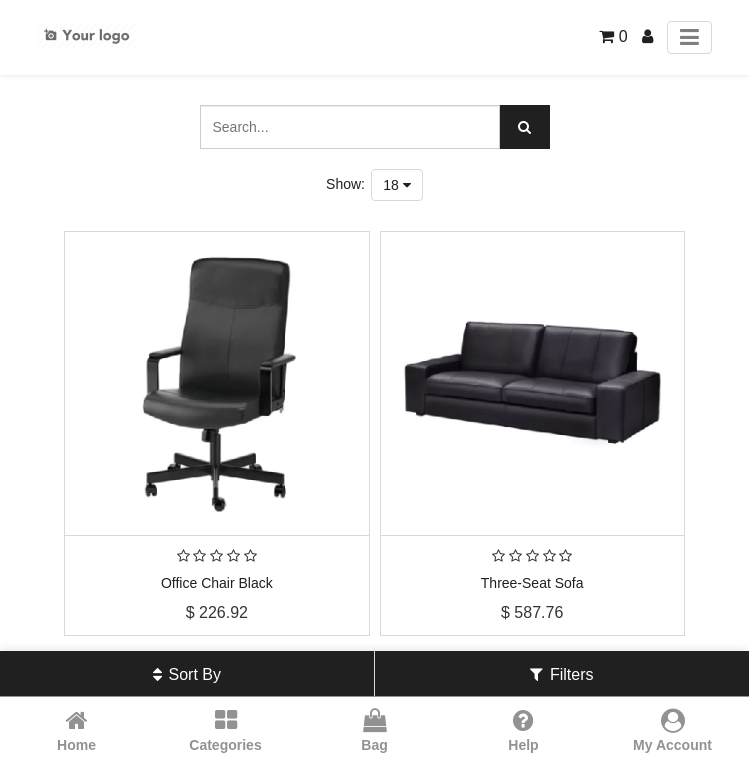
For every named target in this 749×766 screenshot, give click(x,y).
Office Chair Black (217, 583)
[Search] (525, 127)
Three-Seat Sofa (532, 583)
